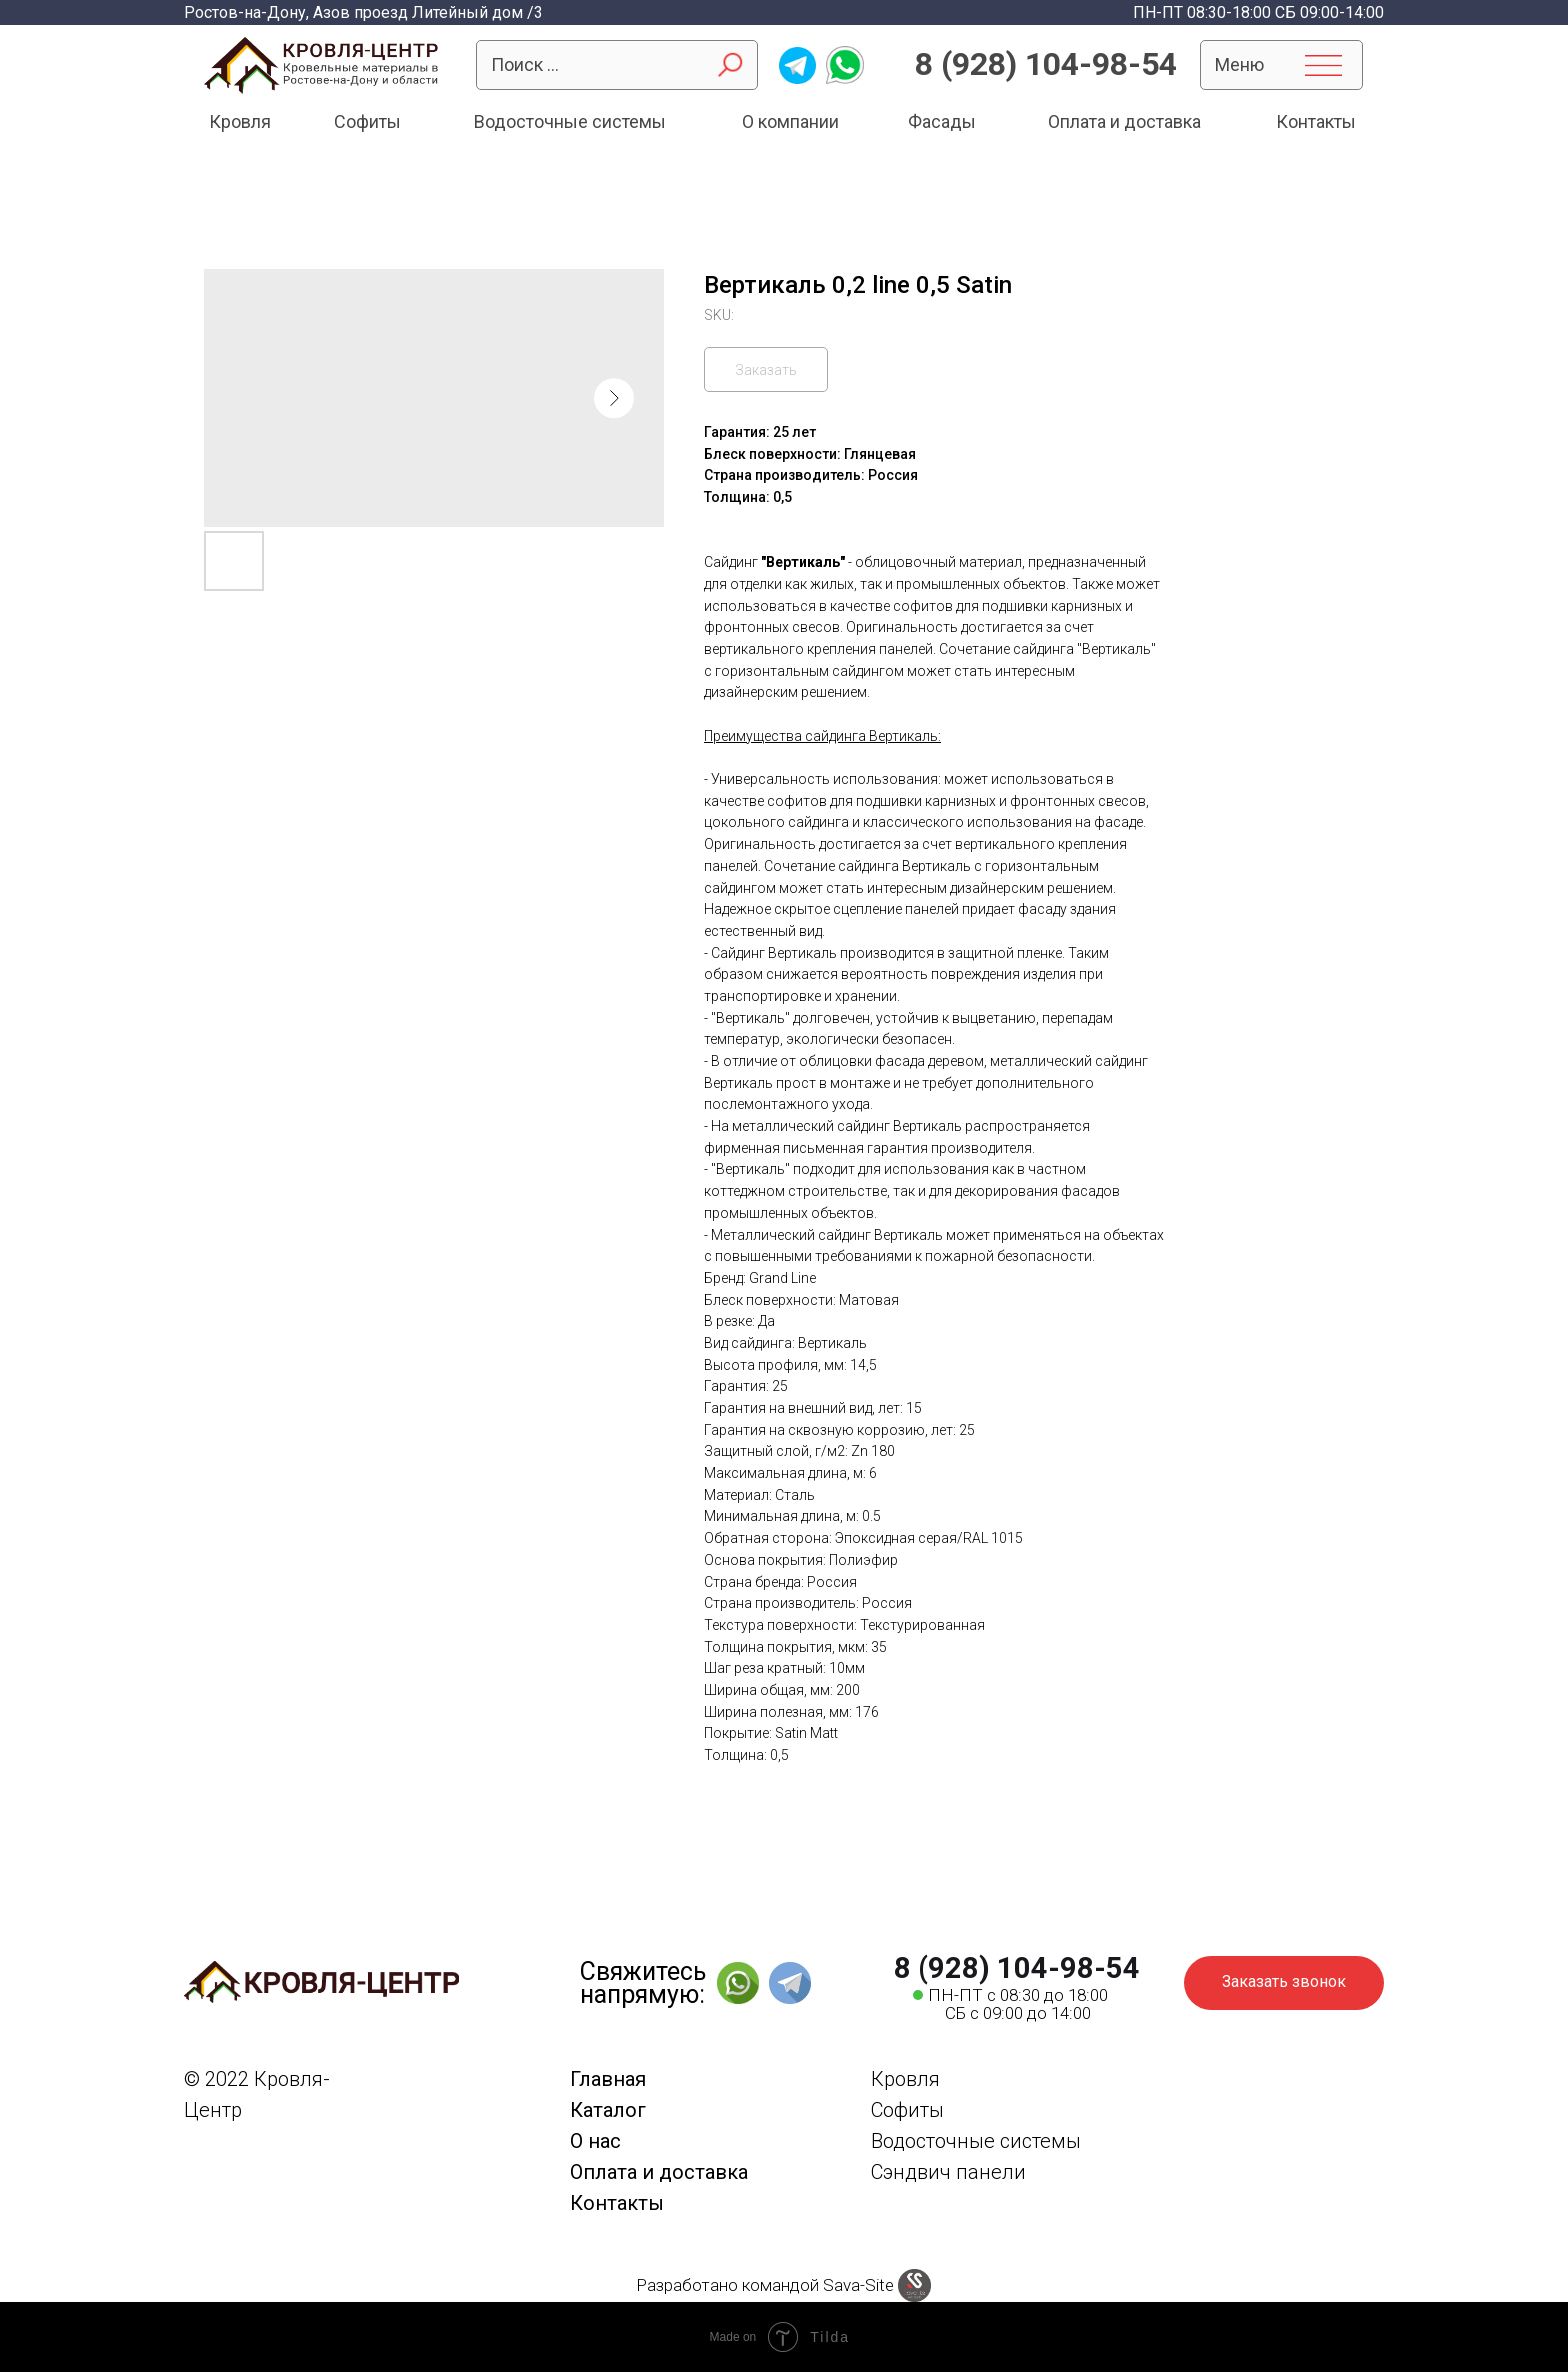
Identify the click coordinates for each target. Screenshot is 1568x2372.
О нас (595, 2141)
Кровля (905, 2079)
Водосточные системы (976, 2141)
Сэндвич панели (948, 2172)
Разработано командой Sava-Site (765, 2285)
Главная (608, 2079)
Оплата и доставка (659, 2172)
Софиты (907, 2110)
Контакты (617, 2203)
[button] (1284, 1983)
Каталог (608, 2110)
